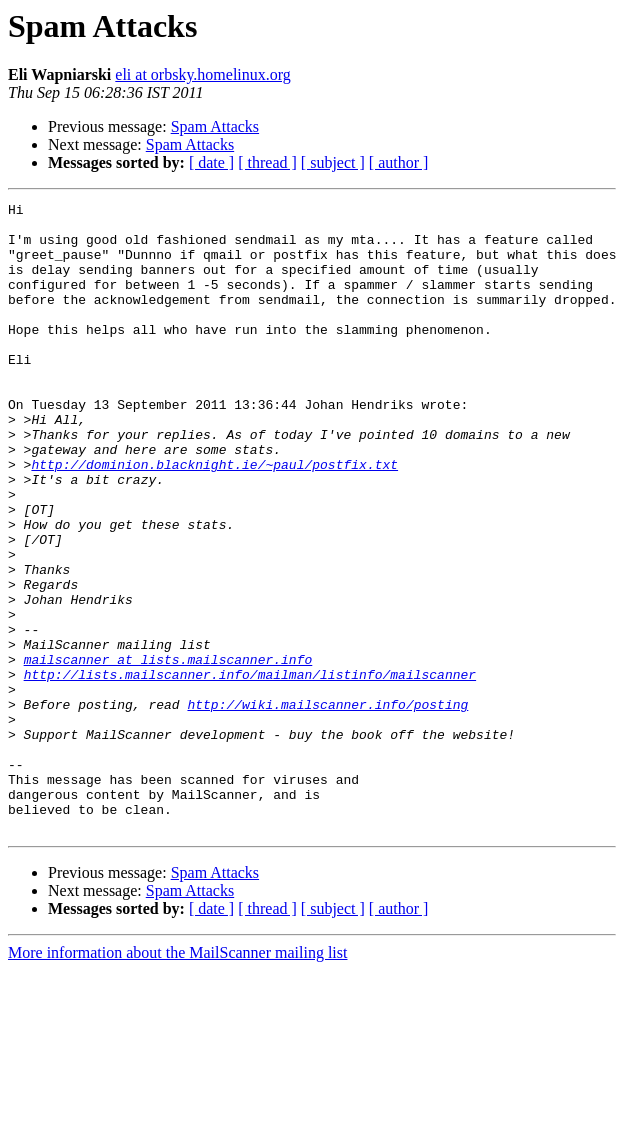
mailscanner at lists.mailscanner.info (168, 752)
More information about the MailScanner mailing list (177, 1078)
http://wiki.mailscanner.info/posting (327, 806)
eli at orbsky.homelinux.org (203, 74)
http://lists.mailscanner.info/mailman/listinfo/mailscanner (250, 770)
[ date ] (211, 162)
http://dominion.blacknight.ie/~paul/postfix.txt (214, 518)
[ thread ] (267, 162)
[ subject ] (333, 162)
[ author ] (399, 162)
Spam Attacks (215, 126)
